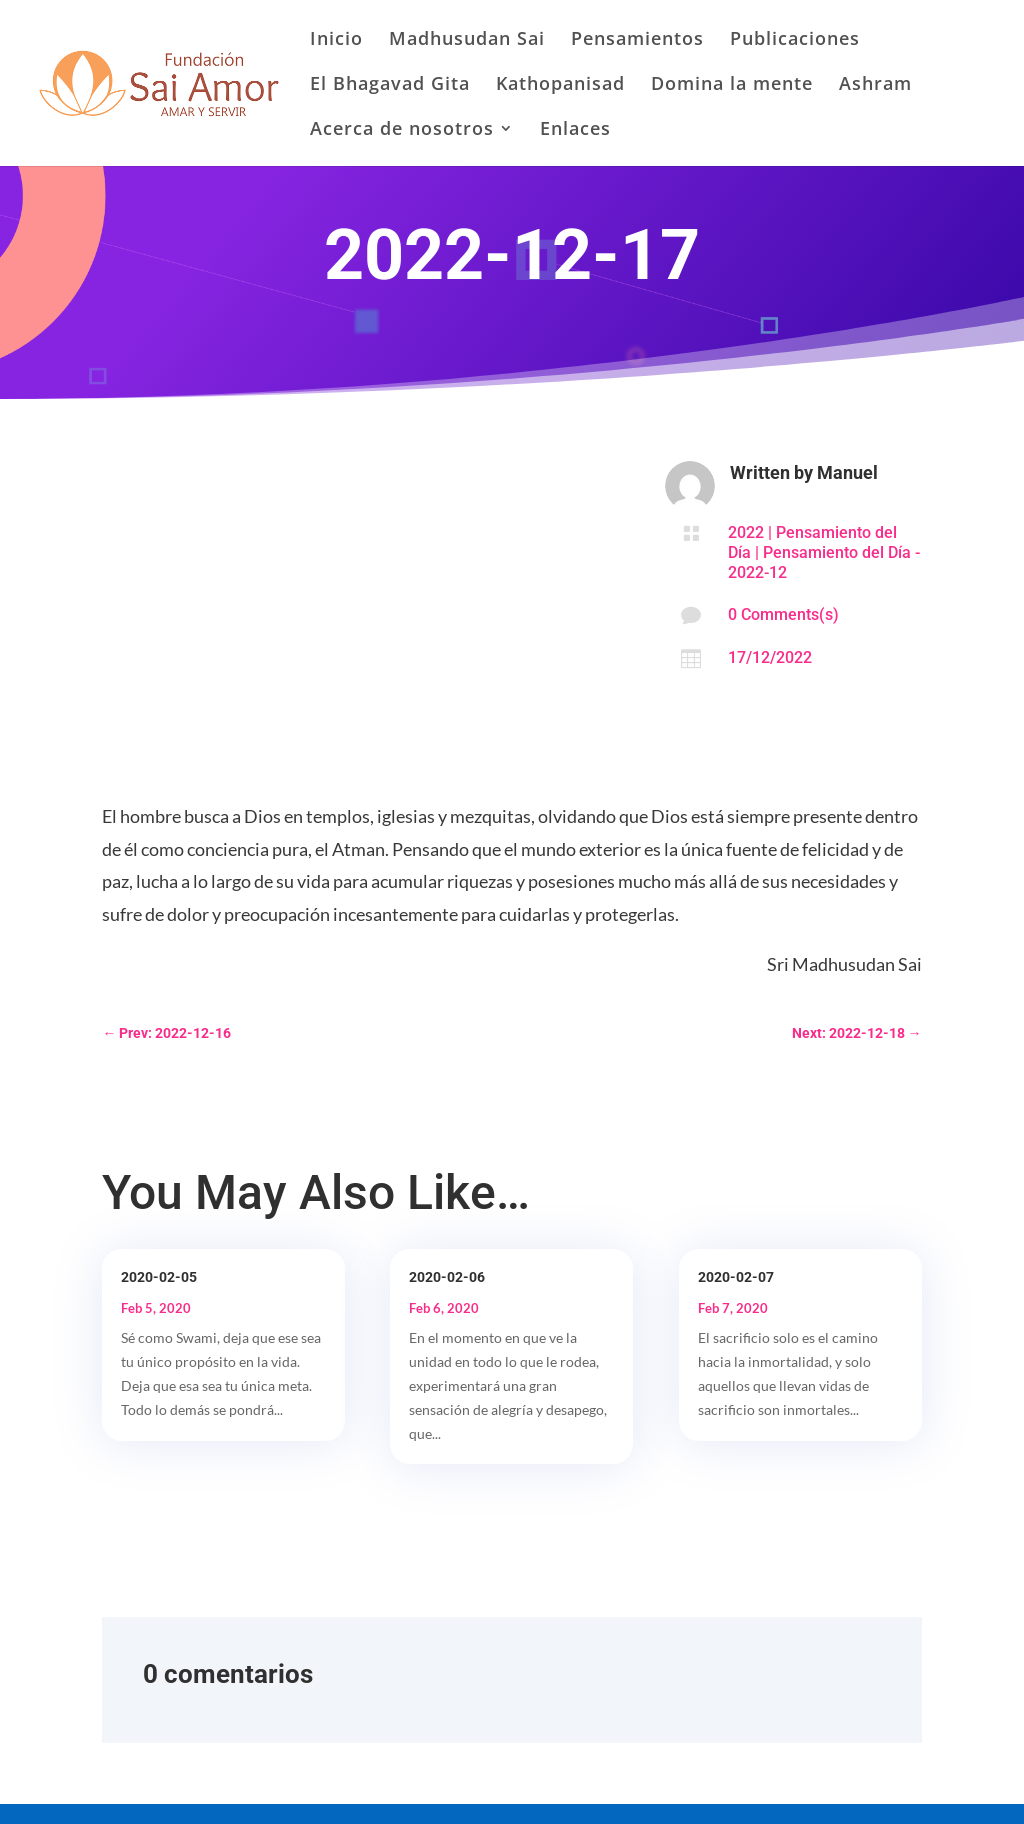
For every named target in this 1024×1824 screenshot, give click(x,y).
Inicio (336, 40)
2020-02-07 (736, 1277)
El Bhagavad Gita (390, 85)
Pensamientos (637, 40)
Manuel (847, 472)
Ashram (875, 85)
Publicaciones (795, 40)
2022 (746, 532)
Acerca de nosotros (402, 130)
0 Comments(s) (783, 614)
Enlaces (575, 130)
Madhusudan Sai (467, 40)
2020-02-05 (159, 1277)
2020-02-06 (447, 1277)
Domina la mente (732, 85)
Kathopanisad (560, 85)
